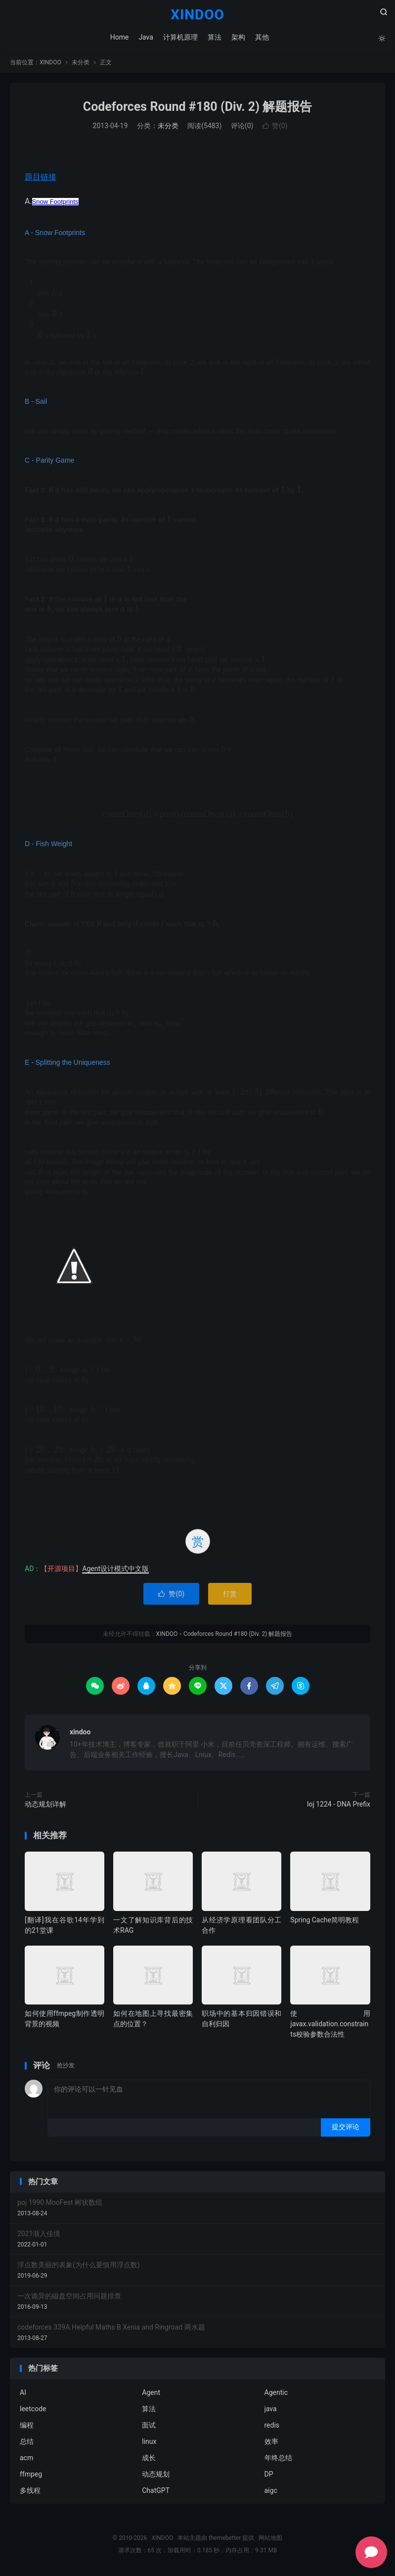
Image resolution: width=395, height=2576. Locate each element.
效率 (271, 2443)
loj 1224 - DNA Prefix (338, 1806)
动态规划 (156, 2476)
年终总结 (278, 2459)
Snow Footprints (55, 203)
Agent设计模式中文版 (115, 1570)
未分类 (80, 63)
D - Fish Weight (48, 846)
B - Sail (36, 403)
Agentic (276, 2394)
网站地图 (270, 2539)
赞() (275, 128)
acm (26, 2459)
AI (23, 2394)
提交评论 (345, 2128)
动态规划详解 (45, 1806)
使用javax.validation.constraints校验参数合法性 (330, 2025)
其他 (261, 37)
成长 (149, 2459)
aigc (270, 2492)
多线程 (30, 2492)
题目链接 (40, 178)
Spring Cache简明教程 (324, 1921)
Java (145, 37)
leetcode (33, 2410)
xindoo (80, 1733)
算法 (214, 37)
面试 (149, 2427)
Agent (151, 2394)
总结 (27, 2443)
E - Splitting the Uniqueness (67, 1064)
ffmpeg (31, 2476)
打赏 (230, 1595)
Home (119, 37)
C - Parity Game (49, 462)
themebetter (225, 2539)
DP (268, 2476)
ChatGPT (156, 2492)
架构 (238, 37)
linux (149, 2443)
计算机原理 (180, 37)
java (270, 2410)
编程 (27, 2427)
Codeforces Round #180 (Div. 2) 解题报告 (197, 108)
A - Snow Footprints (55, 234)
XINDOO (197, 15)
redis (272, 2427)
